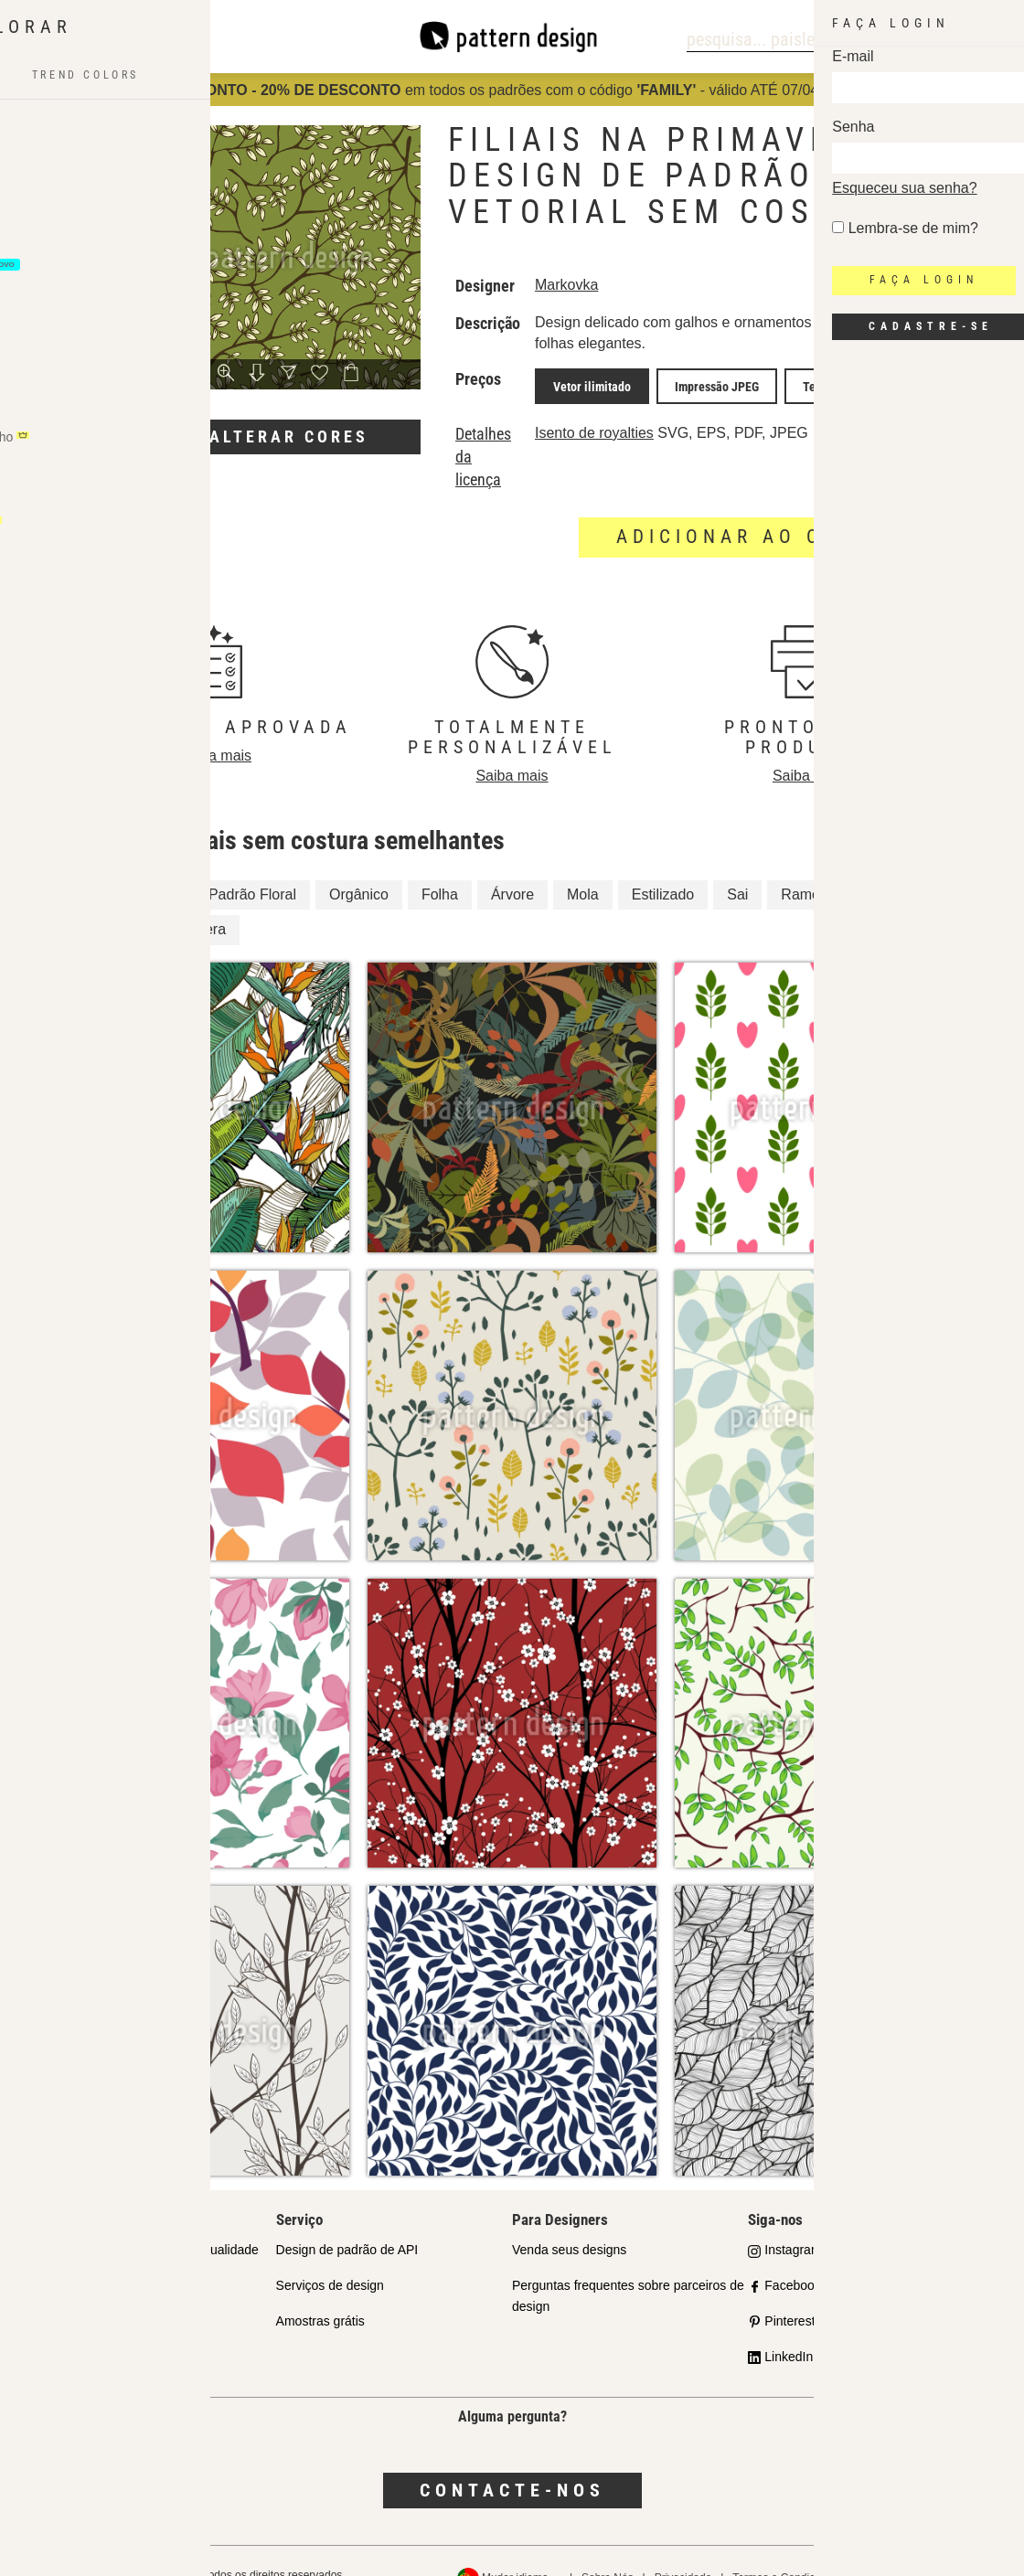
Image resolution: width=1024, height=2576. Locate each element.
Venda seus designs (569, 2221)
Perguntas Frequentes (102, 2327)
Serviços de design (330, 2257)
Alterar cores (288, 436)
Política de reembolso (941, 2549)
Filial (91, 865)
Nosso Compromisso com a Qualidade (149, 2221)
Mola (583, 865)
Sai (737, 865)
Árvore (512, 865)
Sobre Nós (607, 2549)
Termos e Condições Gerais (800, 2549)
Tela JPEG (805, 383)
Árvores (101, 901)
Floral (157, 865)
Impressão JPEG (708, 383)
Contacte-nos (512, 2462)
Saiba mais (215, 726)
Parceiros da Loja (89, 2257)
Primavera (192, 901)
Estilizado (663, 865)
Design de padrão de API (347, 2221)
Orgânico (359, 865)
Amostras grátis (320, 2291)
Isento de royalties (607, 426)
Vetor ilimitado (597, 383)
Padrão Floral (252, 865)
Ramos (804, 865)
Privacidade (683, 2549)
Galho (880, 865)
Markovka (579, 285)
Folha (439, 865)
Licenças (64, 2291)
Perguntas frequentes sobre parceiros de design (628, 2267)
